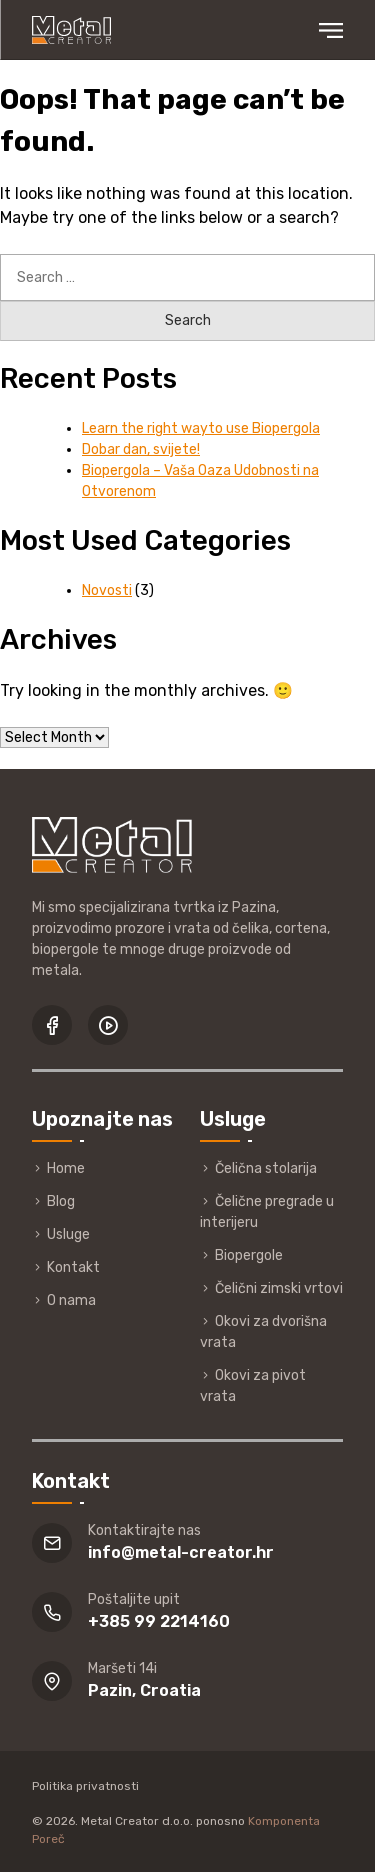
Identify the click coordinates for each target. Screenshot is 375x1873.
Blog (61, 1201)
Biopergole (249, 1255)
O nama (71, 1300)
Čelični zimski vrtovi (279, 1288)
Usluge (68, 1234)
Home (66, 1168)
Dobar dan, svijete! (141, 449)
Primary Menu (331, 30)
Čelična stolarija (266, 1168)
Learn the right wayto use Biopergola (201, 428)
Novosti (107, 590)
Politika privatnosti (85, 1786)
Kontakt (73, 1267)
